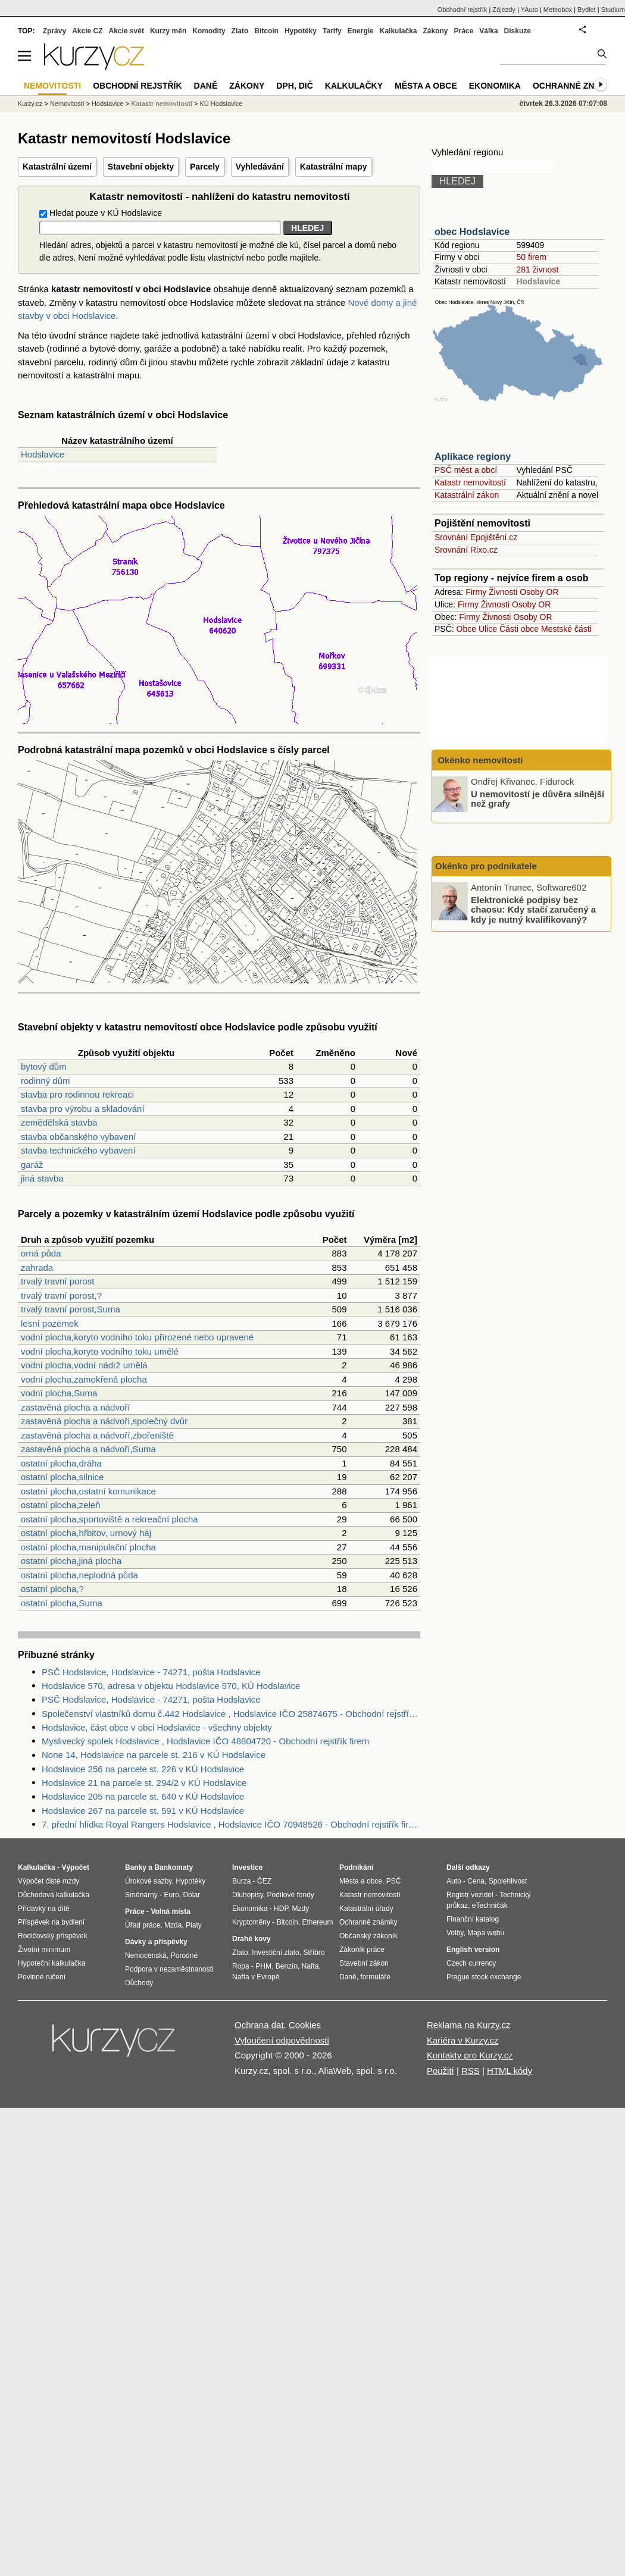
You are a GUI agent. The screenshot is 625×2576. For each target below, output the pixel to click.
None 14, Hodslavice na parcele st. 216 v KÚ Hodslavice (153, 1755)
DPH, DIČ (294, 85)
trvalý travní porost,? (61, 1295)
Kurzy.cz (30, 103)
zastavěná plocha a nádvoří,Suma (88, 1449)
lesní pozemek (50, 1323)
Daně (206, 85)
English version (472, 1949)
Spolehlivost (508, 1881)
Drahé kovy (251, 1939)
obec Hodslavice (472, 232)
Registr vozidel (469, 1895)
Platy (194, 1925)
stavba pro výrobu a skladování (83, 1109)
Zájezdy (503, 9)
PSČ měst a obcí (466, 470)
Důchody (139, 1983)
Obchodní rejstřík (463, 9)
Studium (613, 9)
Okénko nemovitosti (479, 760)
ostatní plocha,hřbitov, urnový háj (86, 1533)
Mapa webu (485, 1933)
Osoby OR (539, 592)
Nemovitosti (67, 103)
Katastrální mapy (333, 166)
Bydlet (586, 9)
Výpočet (75, 1867)
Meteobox (557, 9)
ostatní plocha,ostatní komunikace (88, 1491)
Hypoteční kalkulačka (51, 1963)
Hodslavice (42, 454)
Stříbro (313, 1952)
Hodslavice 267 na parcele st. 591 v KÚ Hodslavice (143, 1811)
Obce (466, 629)
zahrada (37, 1267)
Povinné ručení (41, 1977)
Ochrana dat (259, 2025)
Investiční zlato (275, 1952)
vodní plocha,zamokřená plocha (84, 1379)
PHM (263, 1966)
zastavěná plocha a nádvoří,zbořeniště (97, 1435)
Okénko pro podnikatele (486, 866)
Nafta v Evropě (255, 1977)
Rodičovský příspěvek (53, 1936)
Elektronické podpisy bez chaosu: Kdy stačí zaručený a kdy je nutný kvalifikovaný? (533, 909)
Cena (476, 1881)
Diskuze (517, 31)
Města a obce (426, 85)
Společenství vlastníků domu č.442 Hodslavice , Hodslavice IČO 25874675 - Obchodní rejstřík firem (231, 1714)
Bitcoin (266, 31)
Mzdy (301, 1908)
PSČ (393, 1881)
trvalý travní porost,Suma (70, 1309)
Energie (361, 31)
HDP (281, 1908)
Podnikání (356, 1867)
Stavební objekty (141, 166)
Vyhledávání (260, 166)
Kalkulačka (398, 31)
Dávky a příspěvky (156, 1942)
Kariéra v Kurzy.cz (463, 2040)
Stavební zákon (364, 1963)
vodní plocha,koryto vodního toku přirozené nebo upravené (137, 1337)
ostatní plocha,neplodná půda (79, 1575)
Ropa (240, 1966)
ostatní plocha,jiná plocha (71, 1561)
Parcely (205, 166)
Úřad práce (142, 1925)
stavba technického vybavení (78, 1150)
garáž (32, 1164)
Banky (135, 1867)
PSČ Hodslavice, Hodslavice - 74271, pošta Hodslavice (151, 1672)
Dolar (191, 1895)
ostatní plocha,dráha (61, 1463)
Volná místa (170, 1911)
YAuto (529, 9)
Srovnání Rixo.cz (466, 549)
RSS (470, 2071)
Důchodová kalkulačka (53, 1895)
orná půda (41, 1253)
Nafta (310, 1966)
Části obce (519, 629)
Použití (440, 2071)
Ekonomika (495, 85)
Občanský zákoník (368, 1936)
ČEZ (264, 1881)
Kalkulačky (354, 85)
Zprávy (54, 31)
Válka (488, 31)
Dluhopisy (247, 1895)
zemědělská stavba (59, 1122)
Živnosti (503, 592)
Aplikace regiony (473, 457)
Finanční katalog (472, 1919)
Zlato (240, 31)
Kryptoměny (251, 1922)
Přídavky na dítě (44, 1908)
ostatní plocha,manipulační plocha (88, 1547)
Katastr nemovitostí (470, 482)
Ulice (488, 629)
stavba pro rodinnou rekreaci (77, 1094)
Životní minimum (44, 1949)
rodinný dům (45, 1081)
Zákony (435, 31)
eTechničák (490, 1905)
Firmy (475, 592)
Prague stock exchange (483, 1977)
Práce (464, 31)
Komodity (208, 31)
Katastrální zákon (467, 495)
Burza (241, 1881)
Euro (171, 1895)
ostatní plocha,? (52, 1589)
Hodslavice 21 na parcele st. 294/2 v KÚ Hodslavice (144, 1783)
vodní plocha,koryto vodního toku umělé (100, 1351)
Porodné (184, 1955)
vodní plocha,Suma (59, 1393)
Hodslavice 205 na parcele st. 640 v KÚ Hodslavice (143, 1796)
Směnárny (141, 1895)
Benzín (287, 1966)
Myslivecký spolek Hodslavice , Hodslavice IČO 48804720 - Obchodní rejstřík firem (205, 1741)
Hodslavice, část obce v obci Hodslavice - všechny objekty (157, 1727)
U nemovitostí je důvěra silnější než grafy (537, 798)
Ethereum (317, 1922)
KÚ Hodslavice (221, 103)
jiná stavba (42, 1178)
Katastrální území (57, 166)
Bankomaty (173, 1867)
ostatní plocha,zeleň (60, 1505)
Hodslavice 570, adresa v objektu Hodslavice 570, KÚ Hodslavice (171, 1686)
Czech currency (471, 1963)
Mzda (173, 1925)
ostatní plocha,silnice (62, 1477)
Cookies (305, 2025)
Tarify (332, 31)
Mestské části (566, 629)
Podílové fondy (290, 1895)
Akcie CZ (87, 31)
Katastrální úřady (366, 1908)
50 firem (531, 257)
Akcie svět (126, 31)
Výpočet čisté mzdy (48, 1881)
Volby (454, 1933)
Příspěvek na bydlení (51, 1922)
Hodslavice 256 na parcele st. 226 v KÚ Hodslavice (143, 1769)
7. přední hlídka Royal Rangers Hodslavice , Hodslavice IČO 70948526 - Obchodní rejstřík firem (231, 1824)
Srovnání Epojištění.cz (476, 537)
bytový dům (44, 1066)
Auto (453, 1881)
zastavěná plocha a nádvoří (75, 1407)
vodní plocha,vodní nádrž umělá (84, 1365)
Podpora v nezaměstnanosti (169, 1969)
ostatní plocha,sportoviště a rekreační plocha (109, 1519)
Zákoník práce (362, 1949)
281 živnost (537, 269)
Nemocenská (146, 1955)
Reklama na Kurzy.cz (469, 2025)
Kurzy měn (168, 31)
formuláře (375, 1977)
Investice (247, 1867)
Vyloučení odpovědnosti (282, 2040)
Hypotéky (301, 31)
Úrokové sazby (148, 1881)
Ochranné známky (576, 85)
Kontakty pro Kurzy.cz (470, 2055)
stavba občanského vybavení (78, 1137)
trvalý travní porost (57, 1281)
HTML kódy (509, 2071)
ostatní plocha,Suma (61, 1603)
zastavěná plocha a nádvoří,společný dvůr (104, 1421)
